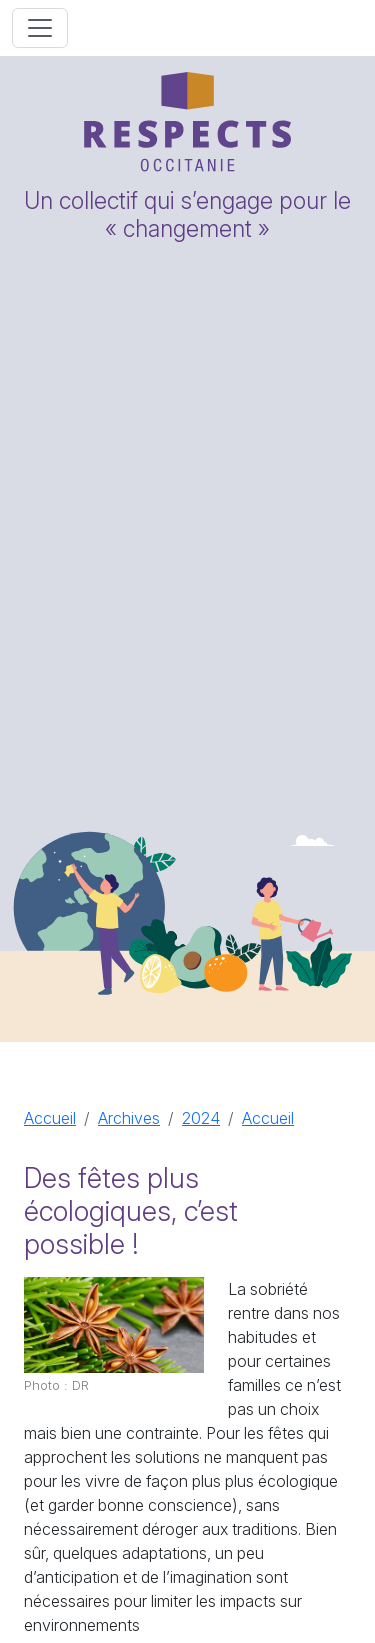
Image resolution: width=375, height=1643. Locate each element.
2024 (201, 1118)
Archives (129, 1118)
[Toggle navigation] (40, 28)
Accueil (50, 1118)
